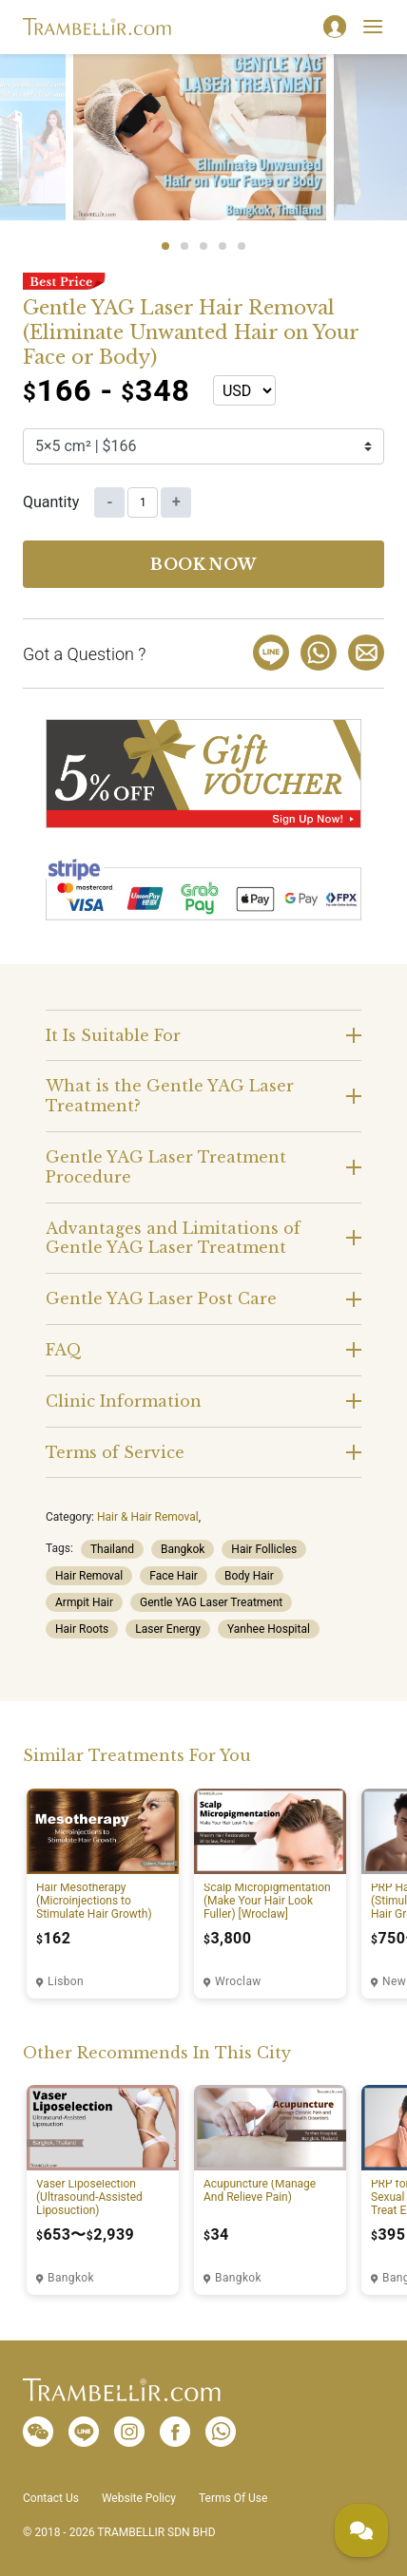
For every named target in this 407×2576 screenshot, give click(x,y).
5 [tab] (241, 246)
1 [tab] (165, 246)
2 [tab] (184, 246)
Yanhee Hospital (268, 1629)
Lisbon (66, 1981)
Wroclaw (238, 1981)
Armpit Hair (84, 1602)
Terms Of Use (233, 2498)
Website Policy (139, 2498)
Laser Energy (168, 1629)
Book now (203, 564)
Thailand (112, 1549)
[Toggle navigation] (372, 26)
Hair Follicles (264, 1549)
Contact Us (51, 2498)
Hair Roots (81, 1629)
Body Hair (249, 1575)
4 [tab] (222, 246)
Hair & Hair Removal (148, 1517)
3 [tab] (203, 246)
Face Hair (173, 1575)
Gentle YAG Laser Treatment (211, 1602)
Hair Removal (89, 1575)
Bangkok (182, 1549)
